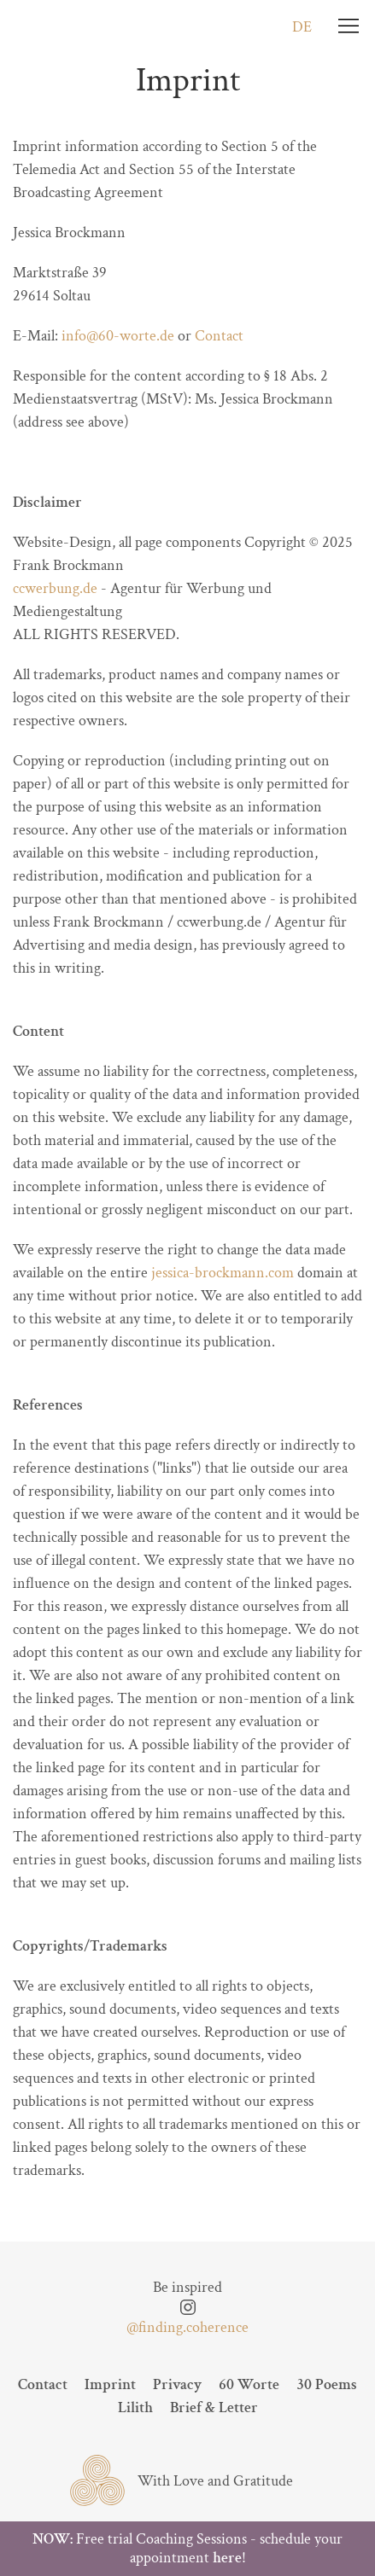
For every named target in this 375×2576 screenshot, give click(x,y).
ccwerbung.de (55, 588)
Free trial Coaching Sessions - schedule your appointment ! (187, 2548)
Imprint (110, 2384)
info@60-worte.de (118, 336)
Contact (219, 336)
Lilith (135, 2407)
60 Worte (249, 2384)
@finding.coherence (187, 2327)
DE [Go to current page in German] (302, 27)
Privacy (177, 2384)
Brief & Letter (214, 2407)
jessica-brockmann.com (222, 1272)
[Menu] (348, 26)
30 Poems (326, 2384)
